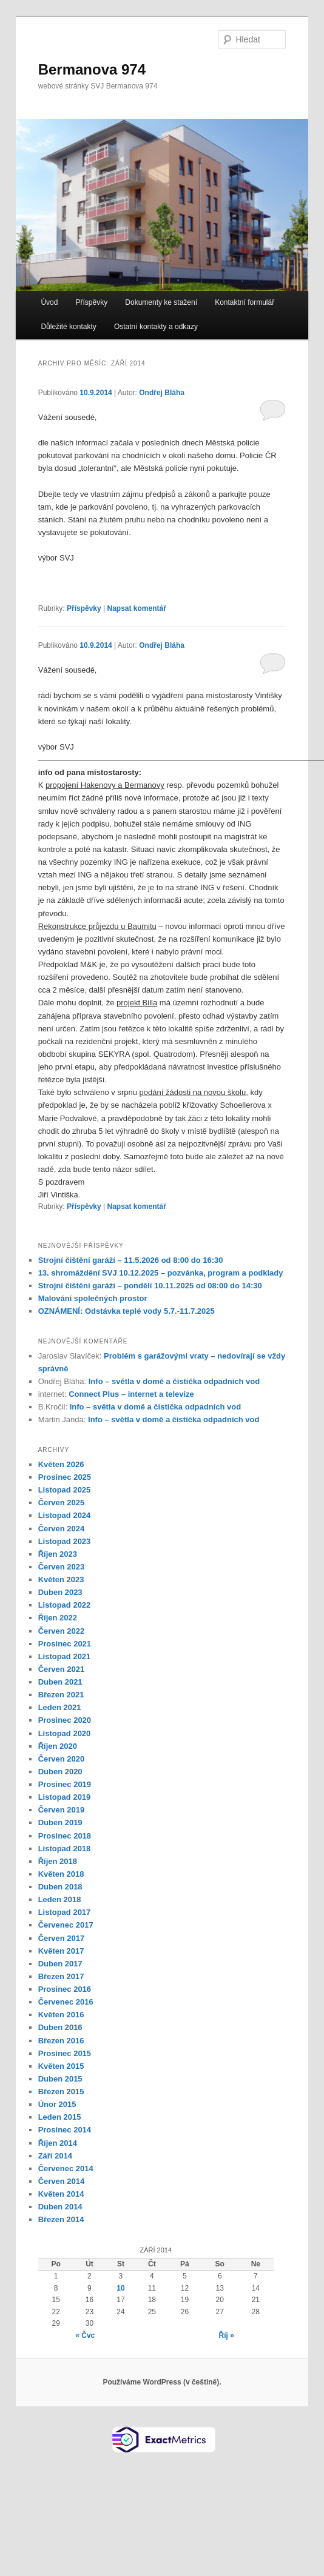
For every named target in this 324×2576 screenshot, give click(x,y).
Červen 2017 (61, 1938)
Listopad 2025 (64, 1489)
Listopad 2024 (64, 1515)
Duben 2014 (60, 2206)
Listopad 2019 (64, 1797)
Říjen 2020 (57, 1746)
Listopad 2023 (64, 1541)
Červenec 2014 (65, 2168)
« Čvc (85, 2335)
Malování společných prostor (92, 1298)
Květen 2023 (61, 1579)
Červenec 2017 (65, 1924)
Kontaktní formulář (244, 302)
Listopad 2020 (64, 1733)
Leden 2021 (59, 1707)
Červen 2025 (61, 1502)
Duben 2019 (60, 1822)
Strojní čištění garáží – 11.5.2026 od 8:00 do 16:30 (130, 1260)
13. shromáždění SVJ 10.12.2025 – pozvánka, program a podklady (160, 1272)
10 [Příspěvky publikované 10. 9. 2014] (120, 2288)
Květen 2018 (61, 1874)
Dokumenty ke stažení (161, 302)
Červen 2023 (61, 1566)
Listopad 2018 (64, 1848)
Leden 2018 (59, 1899)
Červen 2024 (61, 1528)
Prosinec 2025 (64, 1477)
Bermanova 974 (92, 69)
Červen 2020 (61, 1758)
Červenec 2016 (65, 2001)
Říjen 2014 (57, 2143)
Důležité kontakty (68, 326)
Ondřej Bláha (161, 392)
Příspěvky (92, 302)
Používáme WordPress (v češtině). (162, 2382)
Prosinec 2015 (64, 2053)
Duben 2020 (60, 1771)
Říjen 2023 (57, 1554)
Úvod (49, 302)
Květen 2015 (61, 2066)
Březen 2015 (61, 2091)
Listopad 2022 (64, 1604)
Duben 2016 (60, 2027)
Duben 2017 (60, 1963)
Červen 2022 (61, 1631)
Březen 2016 (61, 2040)
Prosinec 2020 (64, 1720)
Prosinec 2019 (64, 1784)
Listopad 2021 (64, 1656)
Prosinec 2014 (64, 2129)
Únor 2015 (57, 2104)
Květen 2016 (61, 2014)
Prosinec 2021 (64, 1643)
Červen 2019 (61, 1809)
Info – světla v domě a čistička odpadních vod (174, 1381)
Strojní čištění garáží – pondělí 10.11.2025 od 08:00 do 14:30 (150, 1285)
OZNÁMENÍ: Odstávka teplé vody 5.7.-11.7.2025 (126, 1311)
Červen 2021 (61, 1669)
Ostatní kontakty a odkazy (156, 326)
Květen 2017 (61, 1950)
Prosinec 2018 (64, 1835)
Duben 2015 (60, 2078)
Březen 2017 (61, 1976)
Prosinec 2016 (64, 1989)
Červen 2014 (61, 2181)
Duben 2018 (60, 1886)
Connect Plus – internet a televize (131, 1394)
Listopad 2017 (64, 1912)
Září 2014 (55, 2155)
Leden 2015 (59, 2117)
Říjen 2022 (57, 1617)
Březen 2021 (61, 1694)
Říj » (226, 2335)
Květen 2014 (61, 2193)
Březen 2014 (61, 2219)
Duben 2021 (60, 1681)
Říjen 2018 (57, 1861)
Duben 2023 (60, 1592)
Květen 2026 (61, 1464)
